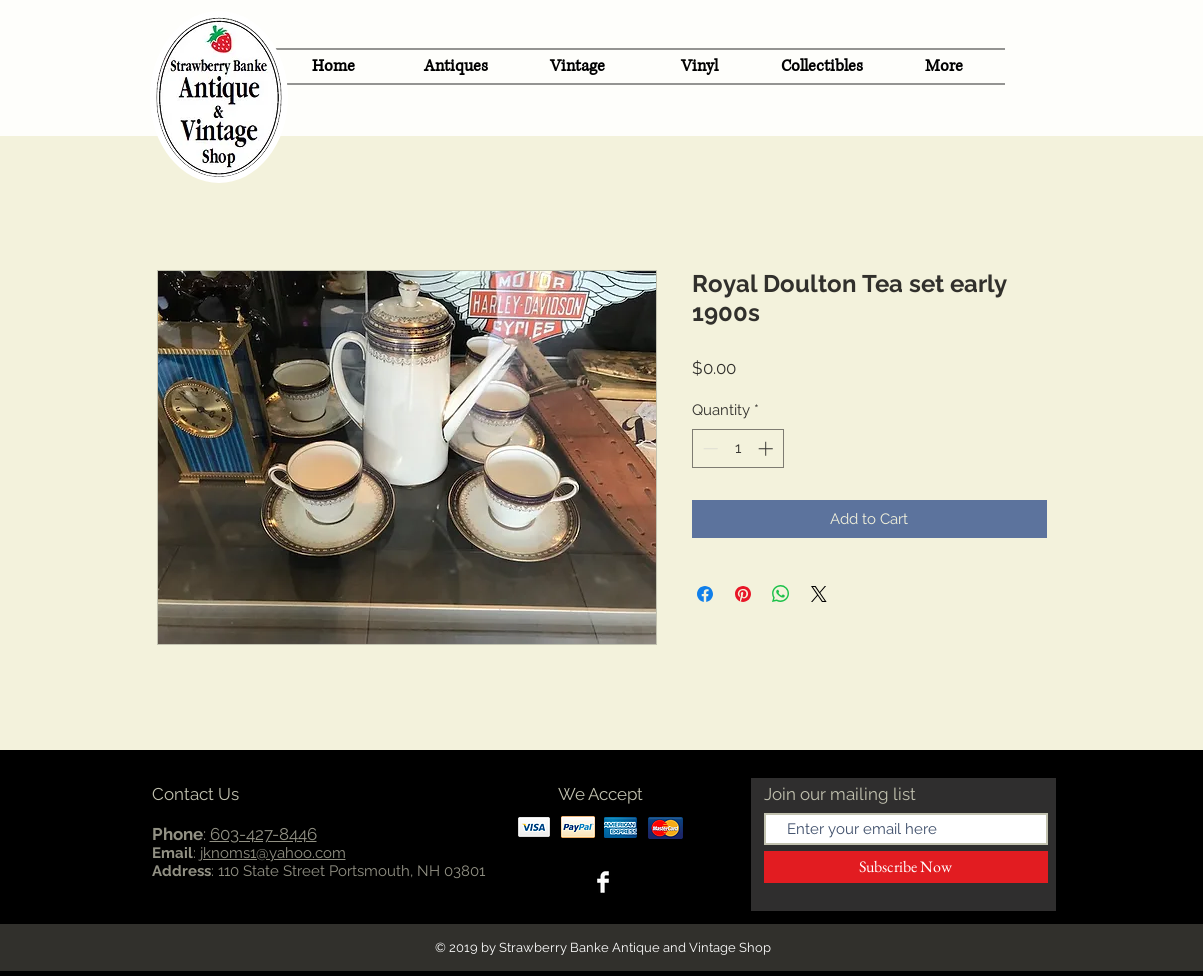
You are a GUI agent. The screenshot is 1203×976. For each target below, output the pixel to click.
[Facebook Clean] (603, 882)
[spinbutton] (737, 448)
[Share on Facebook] (705, 594)
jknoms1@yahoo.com (273, 853)
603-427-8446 (263, 834)
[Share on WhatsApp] (781, 594)
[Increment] (767, 448)
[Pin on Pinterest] (743, 594)
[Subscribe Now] (906, 867)
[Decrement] (708, 448)
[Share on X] (819, 594)
